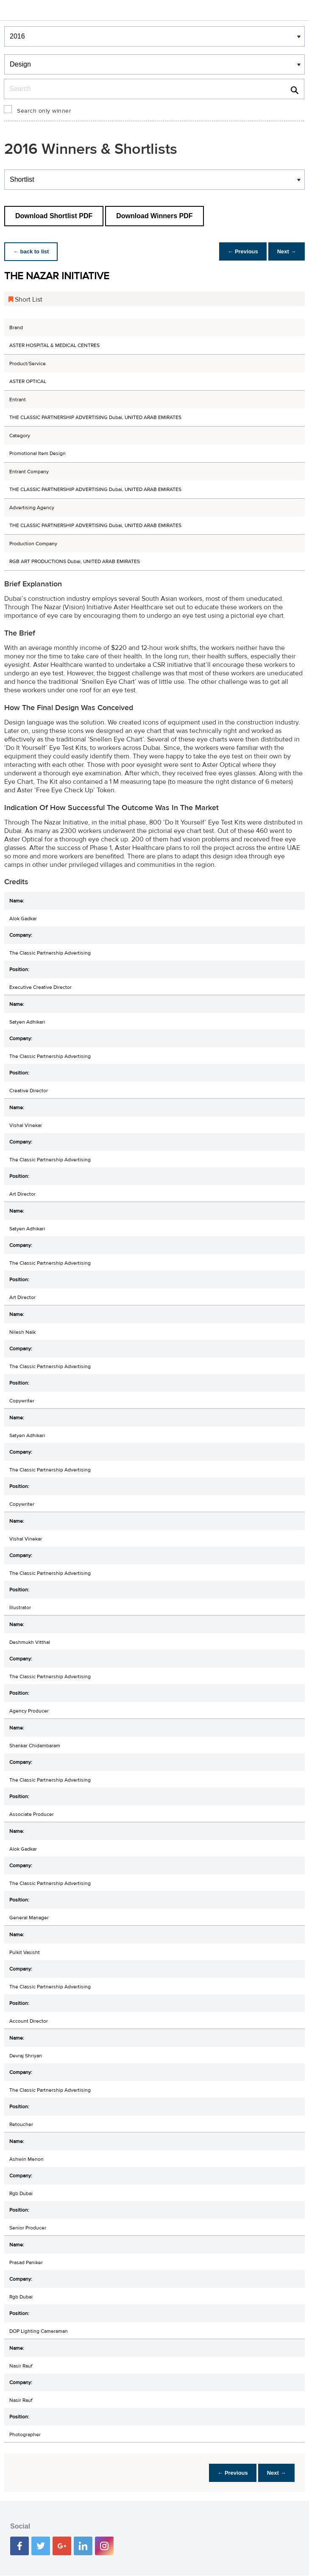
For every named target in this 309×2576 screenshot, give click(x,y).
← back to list (32, 251)
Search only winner (44, 111)
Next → (285, 251)
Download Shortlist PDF (53, 215)
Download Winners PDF (154, 215)
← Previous (238, 251)
